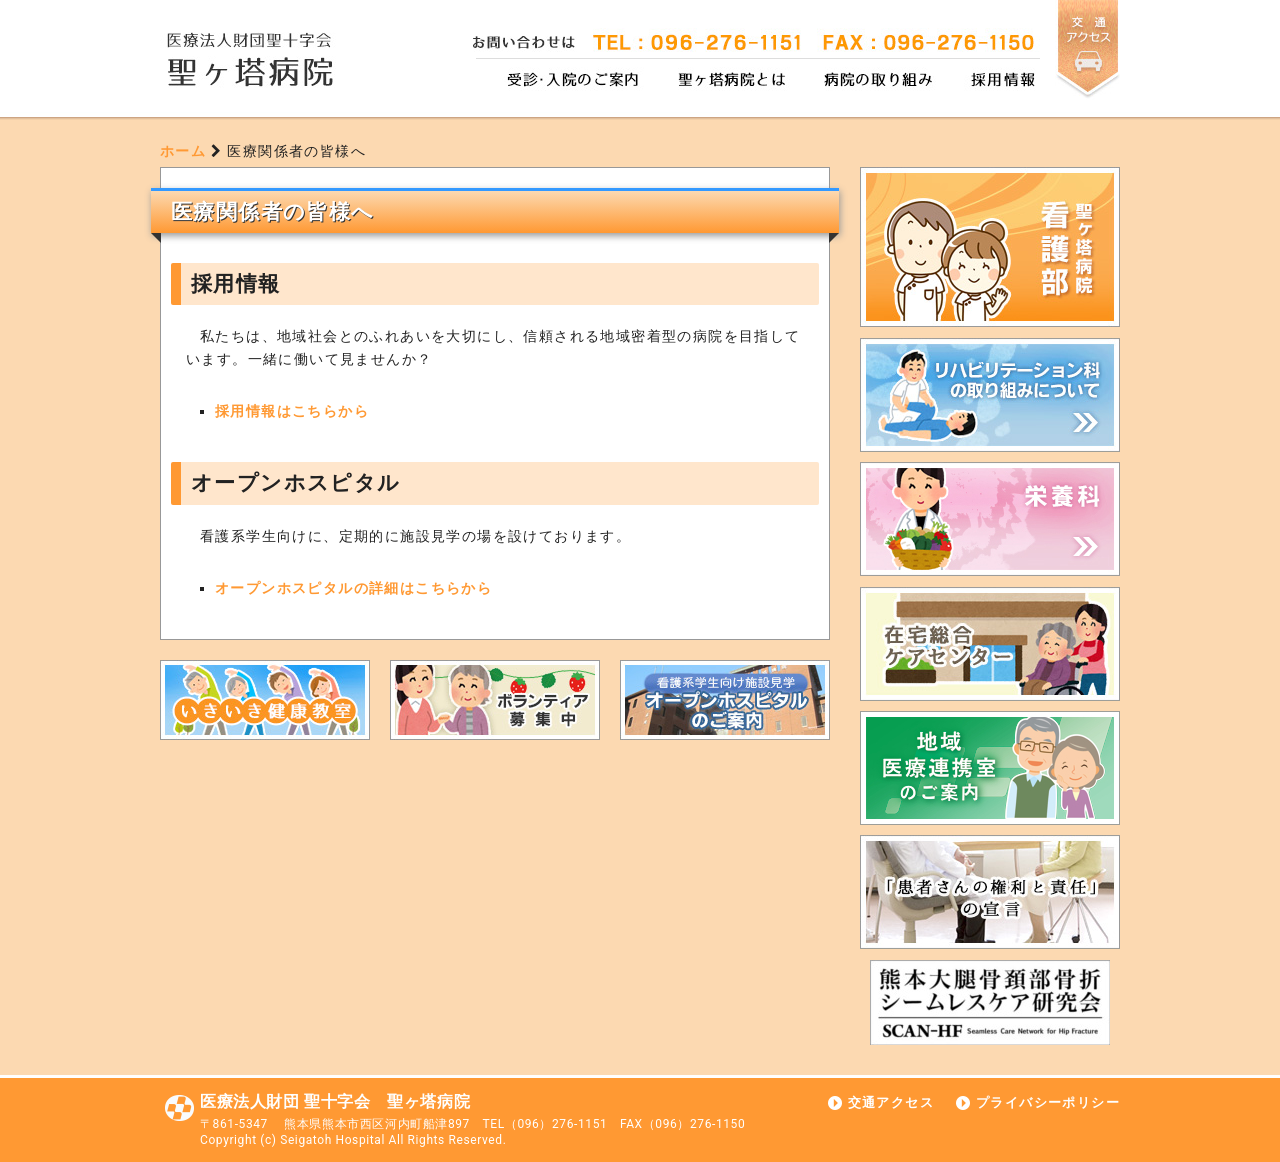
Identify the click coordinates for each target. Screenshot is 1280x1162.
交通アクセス (891, 1102)
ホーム (183, 151)
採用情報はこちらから (292, 411)
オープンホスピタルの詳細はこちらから (353, 588)
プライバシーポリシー (1048, 1102)
